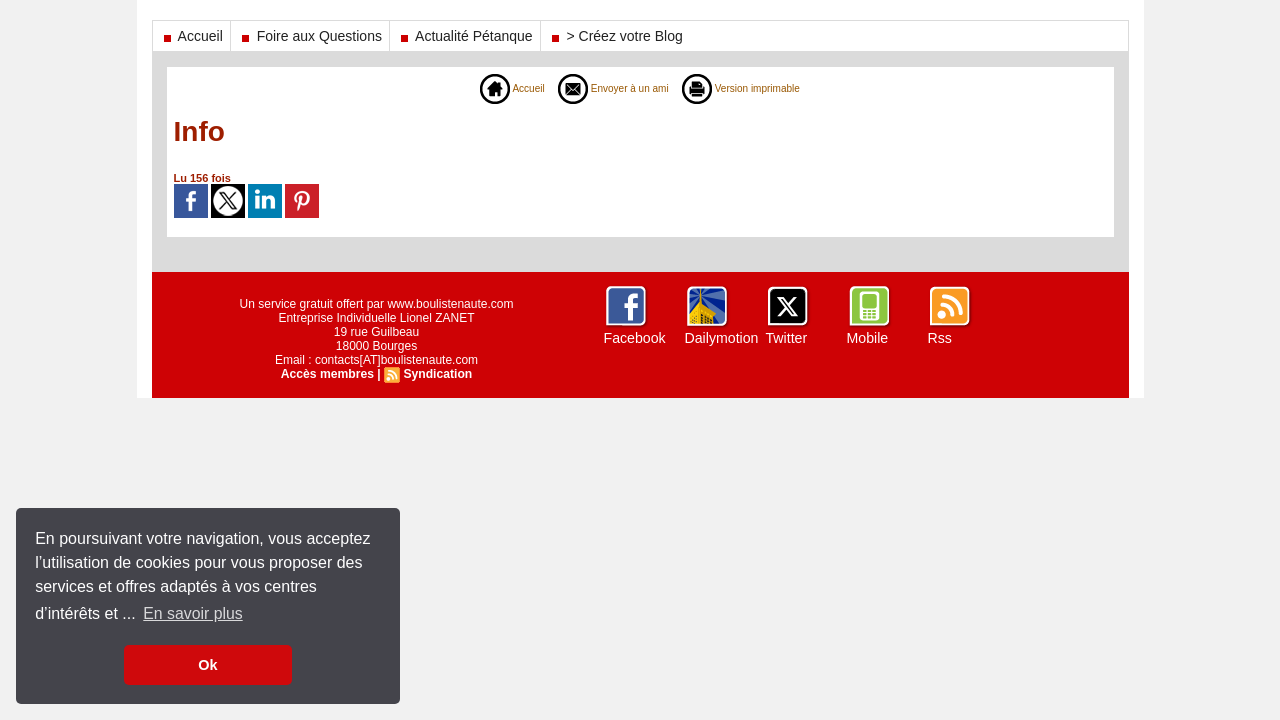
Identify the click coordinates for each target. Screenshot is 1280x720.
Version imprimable (752, 88)
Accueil (191, 36)
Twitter (786, 338)
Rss (940, 338)
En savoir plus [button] (193, 613)
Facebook (634, 338)
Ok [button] (207, 665)
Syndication (437, 374)
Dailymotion (721, 338)
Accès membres (328, 374)
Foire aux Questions (310, 36)
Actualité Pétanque (465, 36)
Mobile (867, 338)
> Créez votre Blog (615, 36)
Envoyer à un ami (608, 88)
